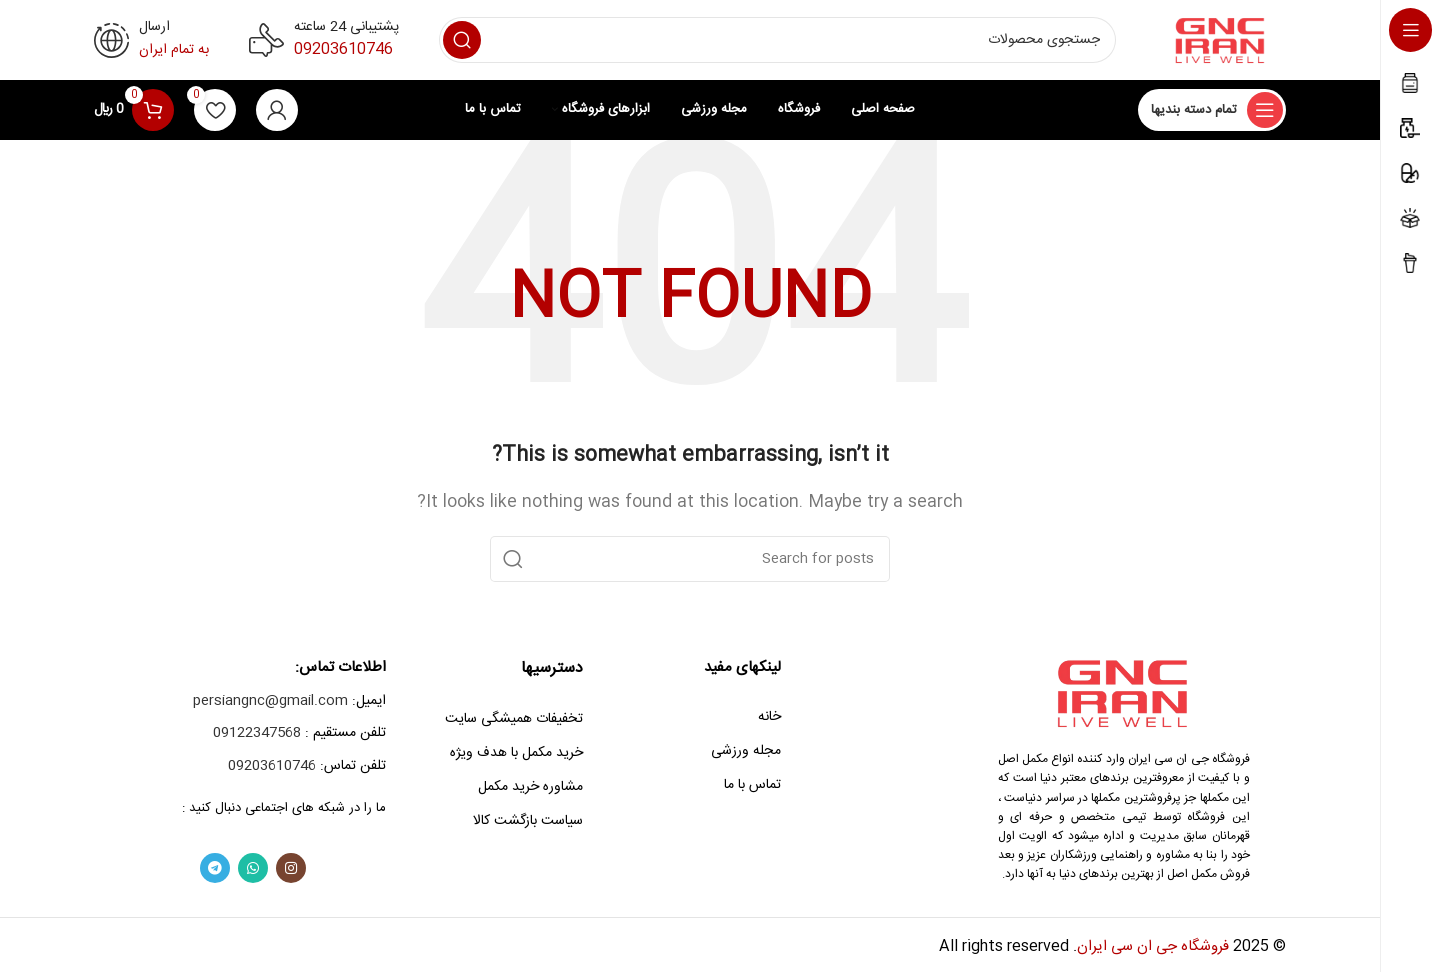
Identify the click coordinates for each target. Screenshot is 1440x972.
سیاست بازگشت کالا (528, 821)
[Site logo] (1221, 40)
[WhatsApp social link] (253, 868)
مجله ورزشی (746, 751)
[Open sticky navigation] (1212, 110)
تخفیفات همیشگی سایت (514, 719)
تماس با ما (752, 785)
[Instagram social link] (291, 868)
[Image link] (1124, 693)
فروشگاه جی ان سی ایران (1153, 946)
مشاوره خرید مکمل (530, 787)
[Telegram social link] (215, 868)
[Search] (777, 40)
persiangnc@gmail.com (270, 701)
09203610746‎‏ (343, 49)
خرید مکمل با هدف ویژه (516, 753)
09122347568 (257, 733)
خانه (769, 717)
